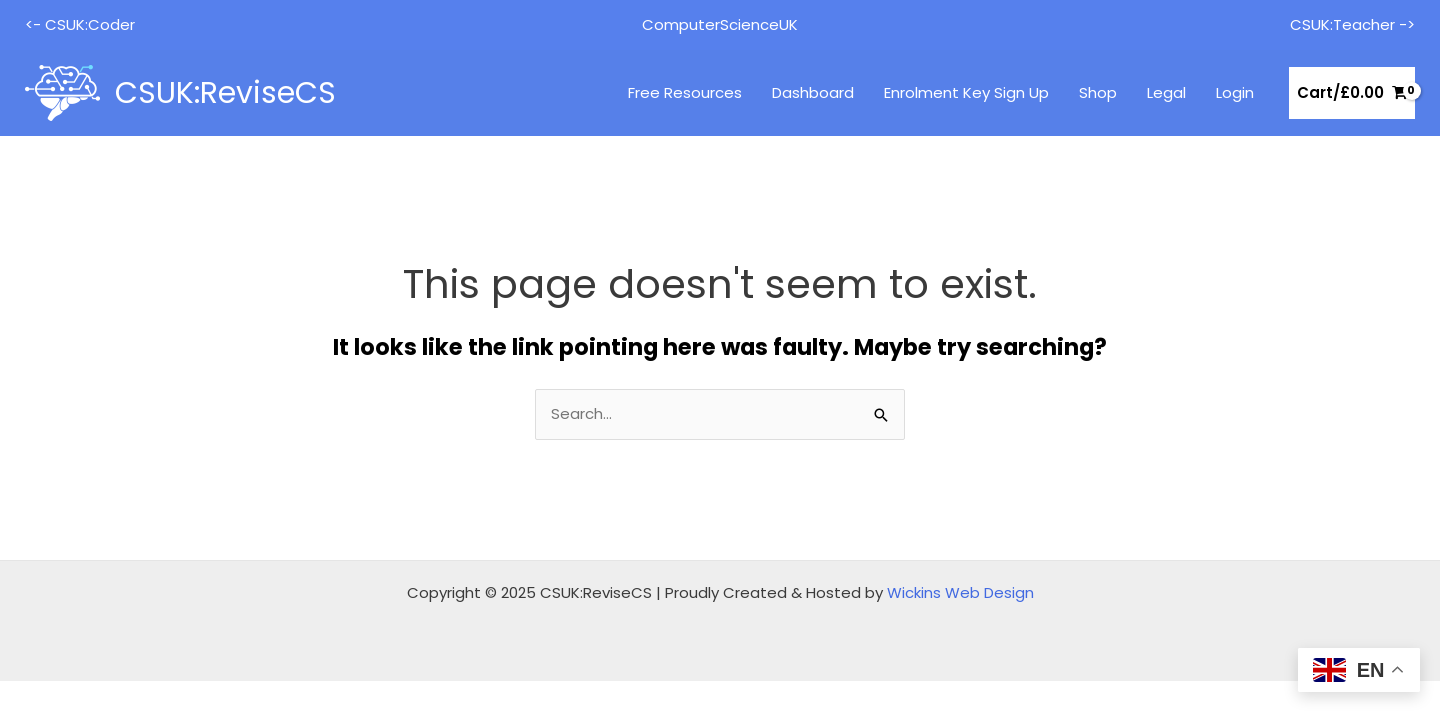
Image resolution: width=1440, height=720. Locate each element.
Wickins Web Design (960, 592)
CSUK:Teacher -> (1352, 24)
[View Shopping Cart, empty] (1352, 93)
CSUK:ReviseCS (225, 93)
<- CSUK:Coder (80, 24)
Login (1235, 92)
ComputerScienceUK (720, 24)
